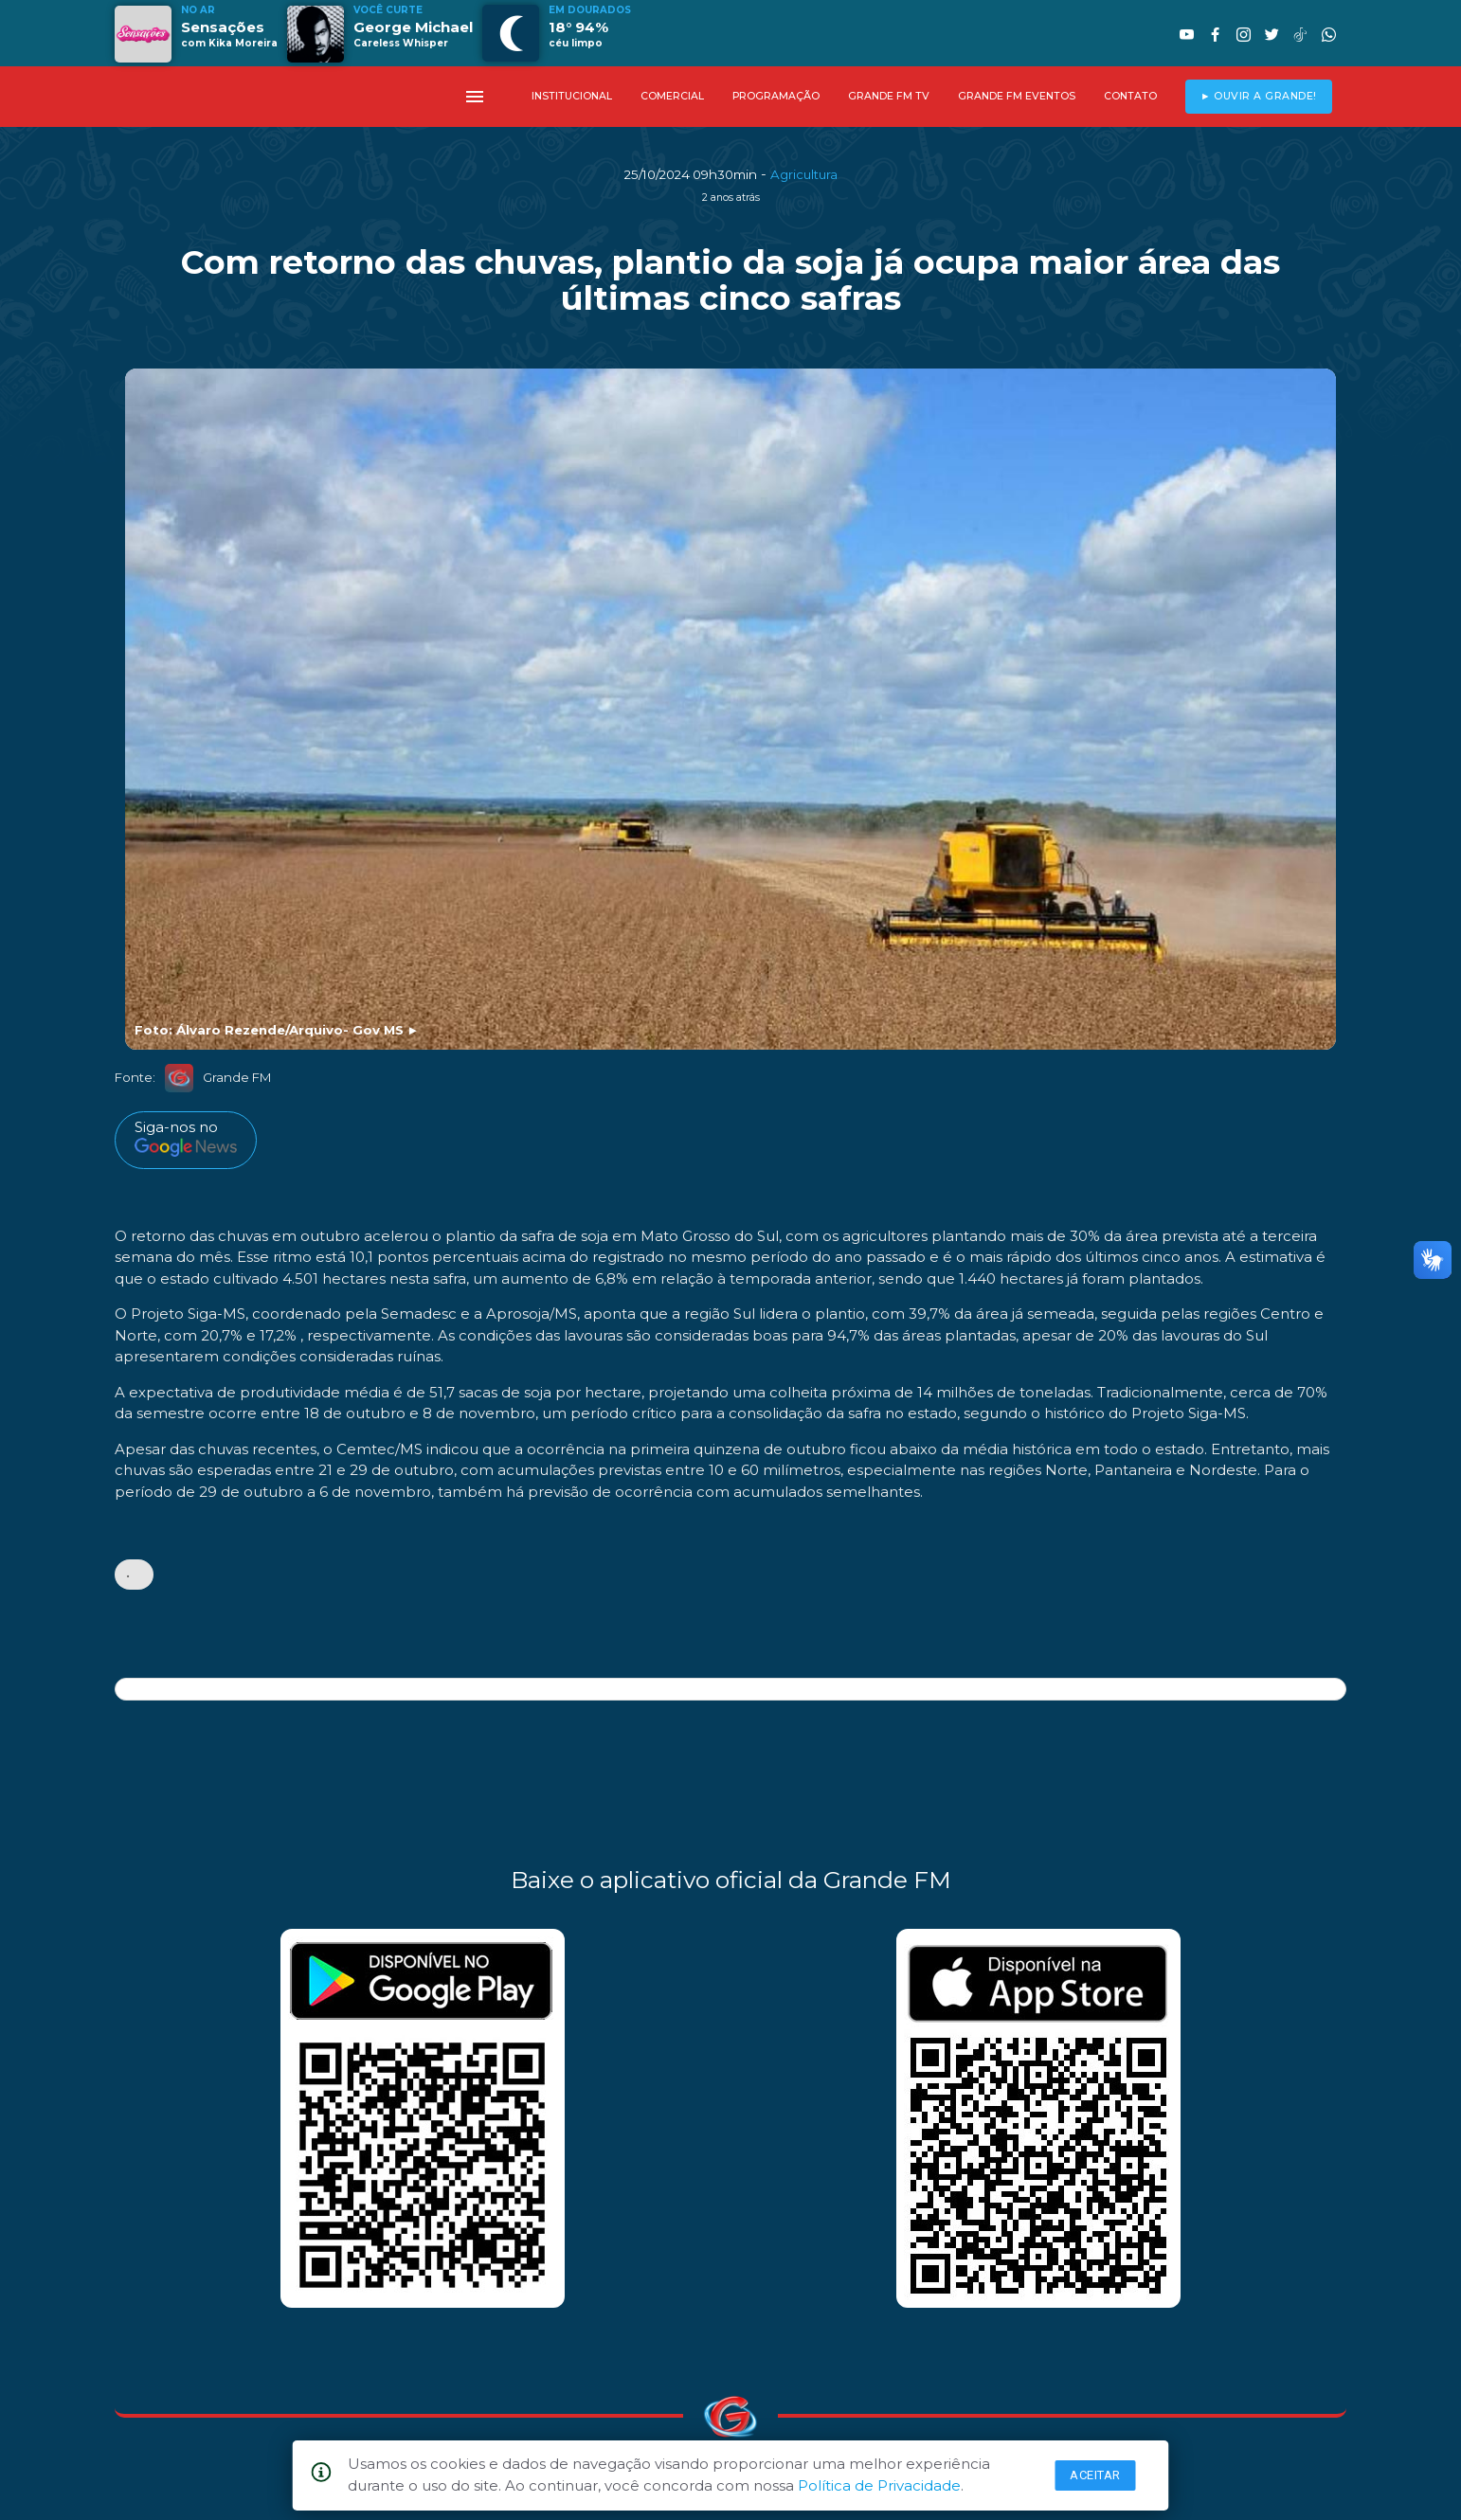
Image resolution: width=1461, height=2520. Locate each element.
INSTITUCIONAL (572, 96)
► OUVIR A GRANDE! (1258, 96)
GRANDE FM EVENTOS (1016, 96)
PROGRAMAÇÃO (776, 96)
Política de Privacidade (879, 2485)
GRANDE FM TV (888, 96)
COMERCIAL (672, 96)
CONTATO (1130, 96)
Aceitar (1095, 2475)
